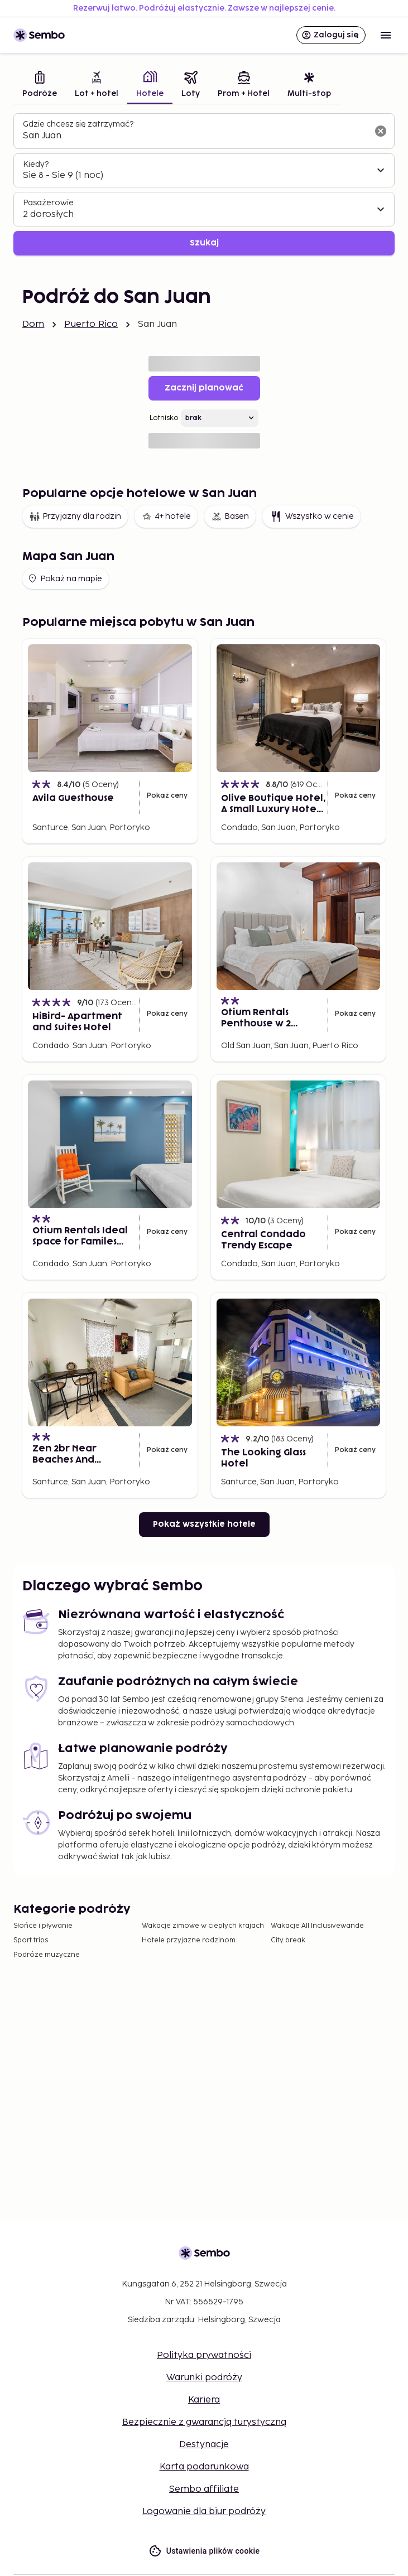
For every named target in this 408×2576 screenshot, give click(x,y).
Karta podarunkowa (204, 2467)
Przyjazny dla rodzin (75, 516)
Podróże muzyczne (46, 1955)
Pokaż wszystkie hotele (204, 1524)
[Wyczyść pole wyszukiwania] (380, 131)
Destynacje (204, 2444)
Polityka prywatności (204, 2355)
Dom (33, 324)
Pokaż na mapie (64, 578)
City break (288, 1940)
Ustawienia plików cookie (204, 2551)
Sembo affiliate (204, 2489)
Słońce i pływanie (43, 1926)
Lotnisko (164, 418)
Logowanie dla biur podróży (204, 2511)
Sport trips (30, 1940)
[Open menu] (386, 35)
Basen (230, 516)
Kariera (204, 2400)
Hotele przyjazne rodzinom (189, 1940)
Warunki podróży (204, 2377)
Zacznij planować (204, 388)
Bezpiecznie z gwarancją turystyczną (204, 2422)
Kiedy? (36, 164)
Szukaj (204, 243)
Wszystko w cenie (311, 516)
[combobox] (195, 136)
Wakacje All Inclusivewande (317, 1926)
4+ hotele (166, 516)
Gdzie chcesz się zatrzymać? (78, 124)
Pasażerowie (48, 203)
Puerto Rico (91, 324)
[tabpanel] (204, 184)
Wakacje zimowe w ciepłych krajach (203, 1926)
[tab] (39, 85)
